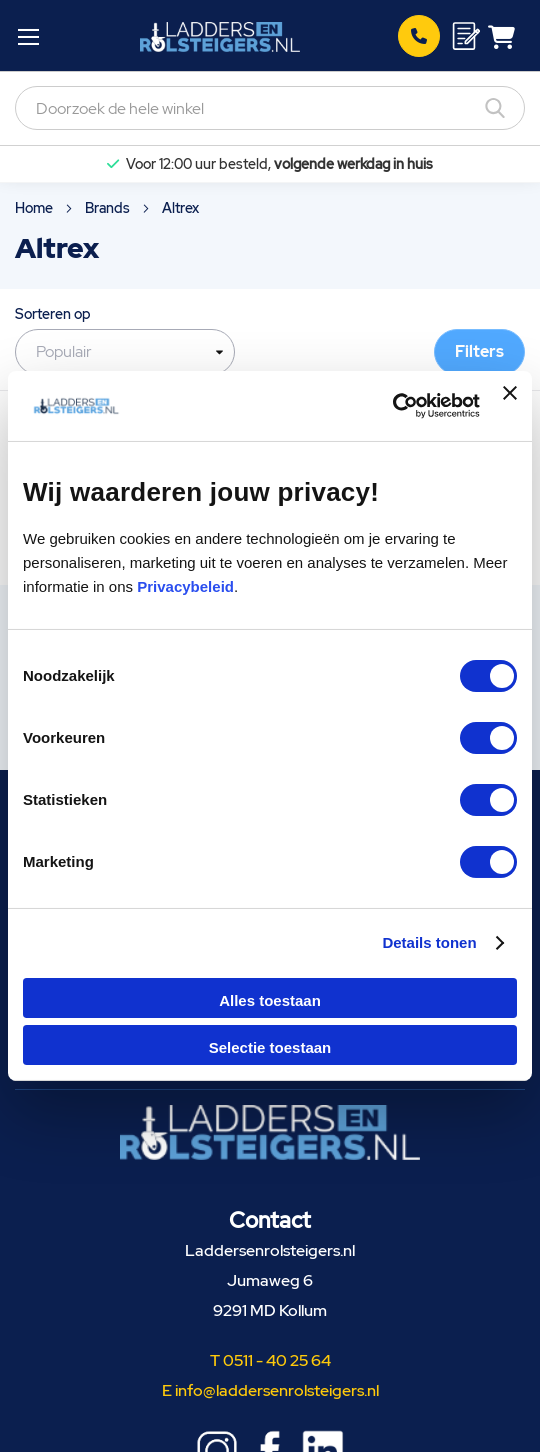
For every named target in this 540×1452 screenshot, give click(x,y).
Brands (109, 208)
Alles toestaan (270, 1000)
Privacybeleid (185, 586)
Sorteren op (53, 314)
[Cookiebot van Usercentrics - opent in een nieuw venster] (392, 406)
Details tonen (429, 942)
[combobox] (270, 108)
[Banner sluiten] (510, 406)
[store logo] (220, 36)
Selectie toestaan (270, 1047)
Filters (479, 351)
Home (35, 208)
